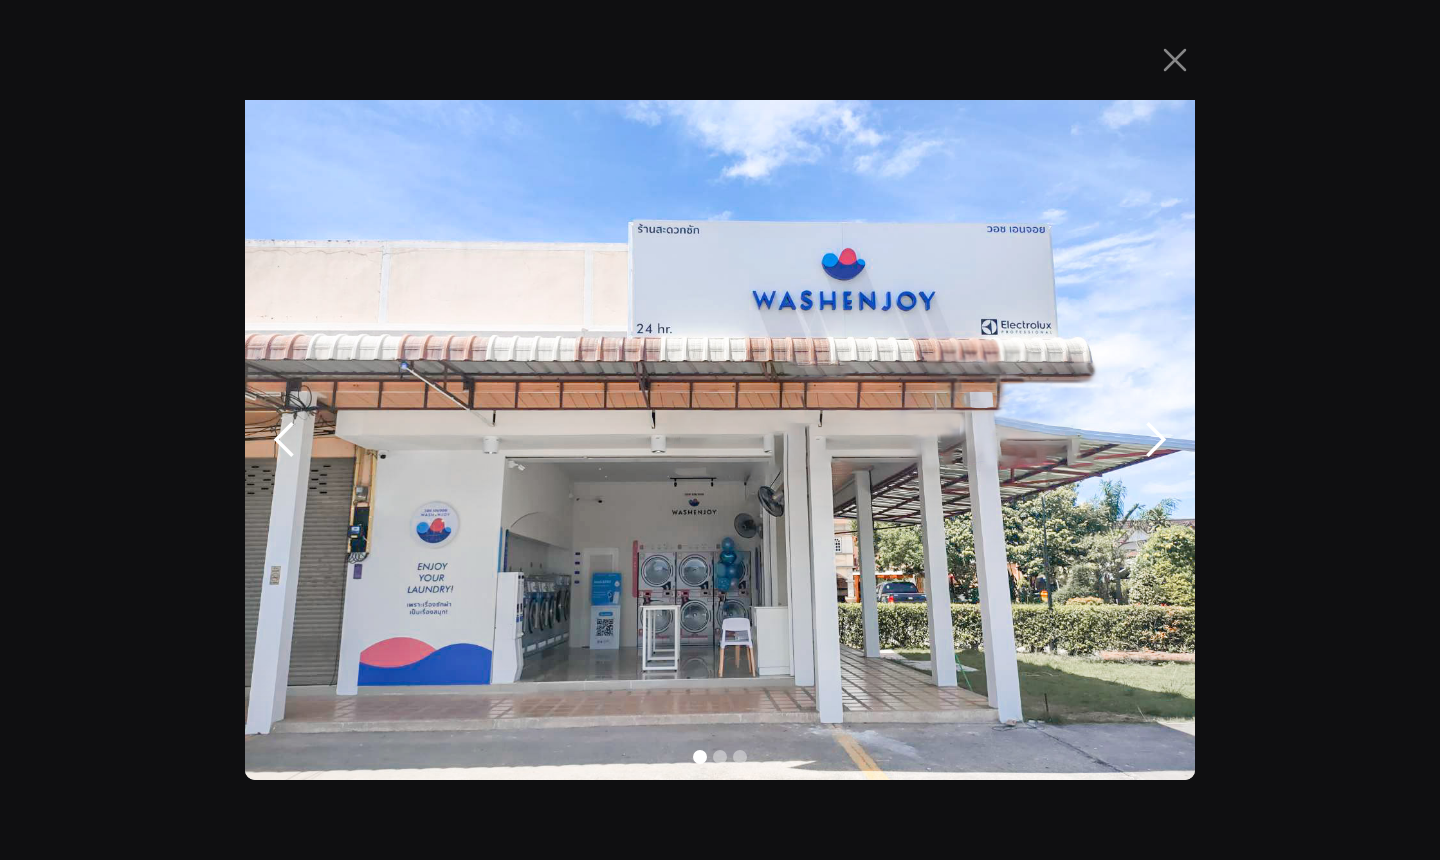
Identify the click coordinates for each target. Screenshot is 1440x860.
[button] (285, 440)
